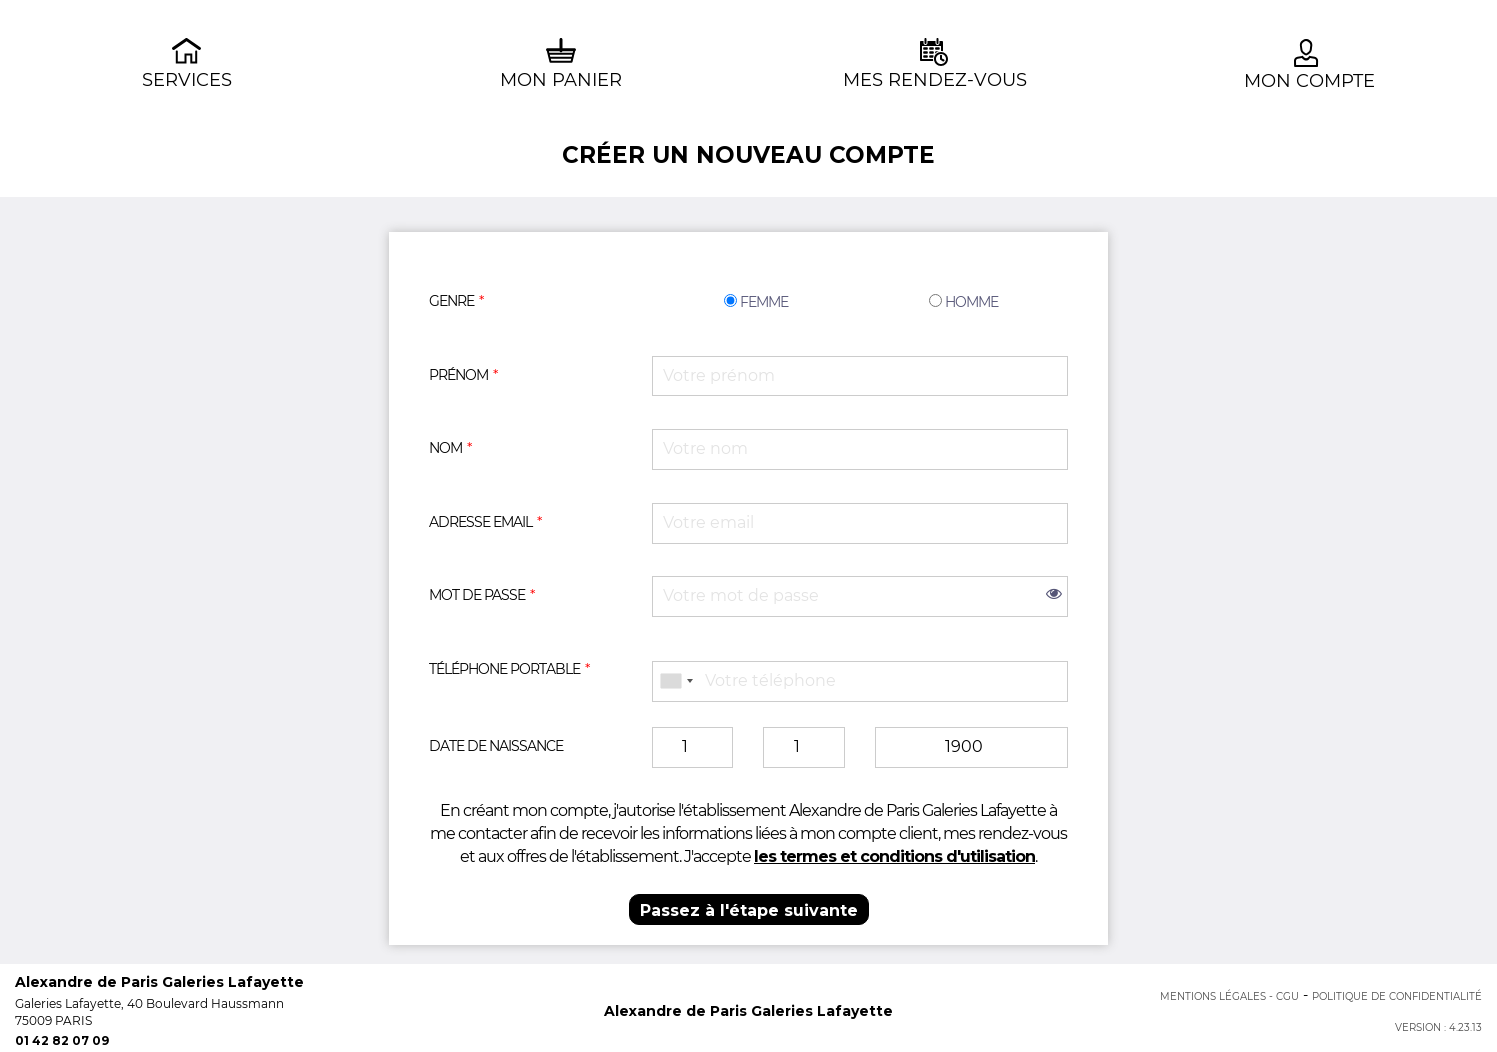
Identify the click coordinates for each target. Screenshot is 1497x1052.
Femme (756, 301)
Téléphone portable (504, 669)
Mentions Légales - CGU (1229, 996)
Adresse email (480, 522)
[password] (860, 596)
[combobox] (676, 681)
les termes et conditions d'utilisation (894, 856)
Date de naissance (496, 746)
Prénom (458, 375)
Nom (445, 448)
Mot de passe (477, 595)
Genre (451, 301)
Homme (963, 301)
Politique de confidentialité (1397, 996)
